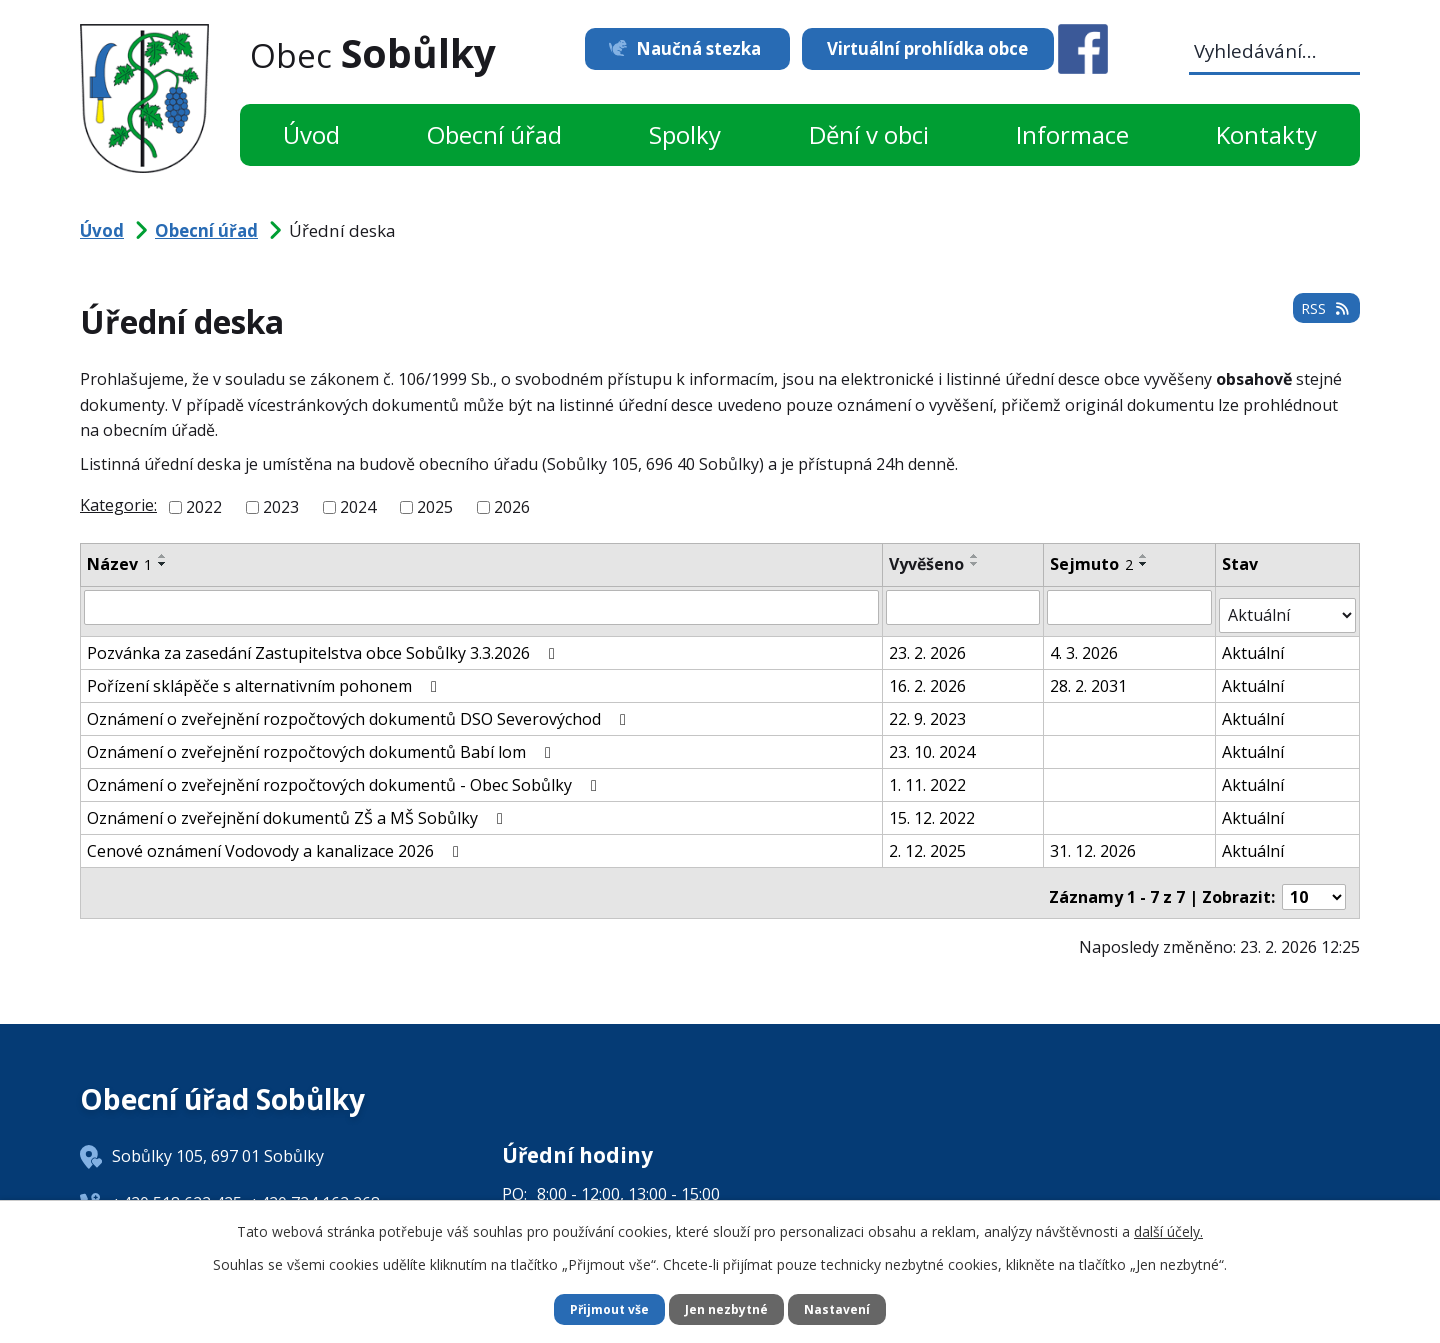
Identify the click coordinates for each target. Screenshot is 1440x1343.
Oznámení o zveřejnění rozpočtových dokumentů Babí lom (322, 743)
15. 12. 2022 (933, 809)
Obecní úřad (494, 134)
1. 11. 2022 (928, 776)
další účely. (1168, 1228)
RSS (1322, 319)
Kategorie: (118, 505)
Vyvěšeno (927, 564)
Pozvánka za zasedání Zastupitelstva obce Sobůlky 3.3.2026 (324, 644)
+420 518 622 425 (177, 1185)
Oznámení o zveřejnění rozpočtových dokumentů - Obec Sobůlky (345, 776)
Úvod (311, 134)
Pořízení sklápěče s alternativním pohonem (265, 677)
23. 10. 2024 (933, 743)
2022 (204, 507)
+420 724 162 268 (315, 1185)
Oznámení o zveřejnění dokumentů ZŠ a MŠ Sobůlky (298, 809)
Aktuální (1255, 644)
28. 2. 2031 (1089, 677)
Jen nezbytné (728, 1308)
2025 (435, 507)
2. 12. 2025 (928, 842)
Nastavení (849, 1308)
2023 (281, 507)
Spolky (685, 134)
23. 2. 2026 (928, 644)
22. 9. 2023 (928, 710)
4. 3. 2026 (1085, 644)
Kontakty (1266, 134)
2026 (512, 507)
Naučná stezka (677, 48)
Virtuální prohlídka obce (927, 48)
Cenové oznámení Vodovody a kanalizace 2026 (276, 842)
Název (119, 564)
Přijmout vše (600, 1308)
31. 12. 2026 (1094, 842)
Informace (1072, 134)
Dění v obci (869, 134)
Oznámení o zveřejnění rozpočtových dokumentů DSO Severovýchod (360, 710)
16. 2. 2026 (928, 677)
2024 (358, 507)
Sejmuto (1092, 564)
